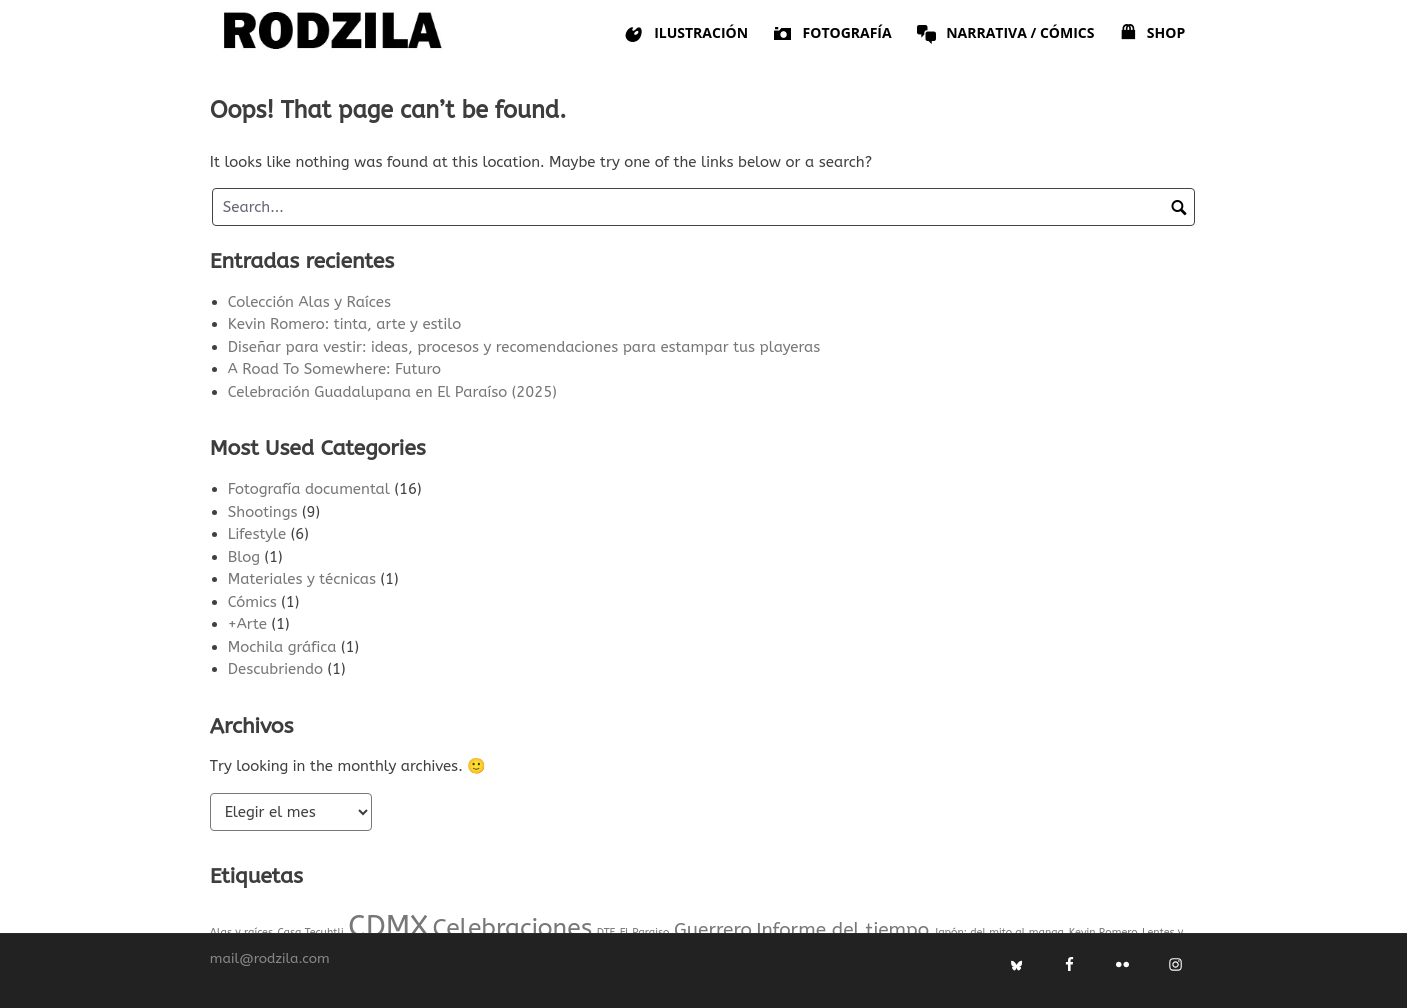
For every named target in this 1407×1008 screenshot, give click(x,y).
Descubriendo (275, 669)
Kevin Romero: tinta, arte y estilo (344, 324)
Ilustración (686, 33)
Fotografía (832, 33)
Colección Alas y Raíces (309, 302)
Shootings (263, 512)
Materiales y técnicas (302, 579)
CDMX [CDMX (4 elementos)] (388, 926)
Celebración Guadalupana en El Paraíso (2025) (392, 392)
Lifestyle (257, 534)
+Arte (247, 624)
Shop (1151, 33)
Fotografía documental (309, 489)
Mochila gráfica (282, 647)
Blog (244, 557)
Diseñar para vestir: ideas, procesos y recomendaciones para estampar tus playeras (524, 347)
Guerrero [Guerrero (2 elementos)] (713, 929)
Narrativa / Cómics (1005, 33)
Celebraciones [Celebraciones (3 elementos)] (512, 927)
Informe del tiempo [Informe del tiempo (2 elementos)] (842, 929)
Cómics (252, 602)
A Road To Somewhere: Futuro (334, 369)
